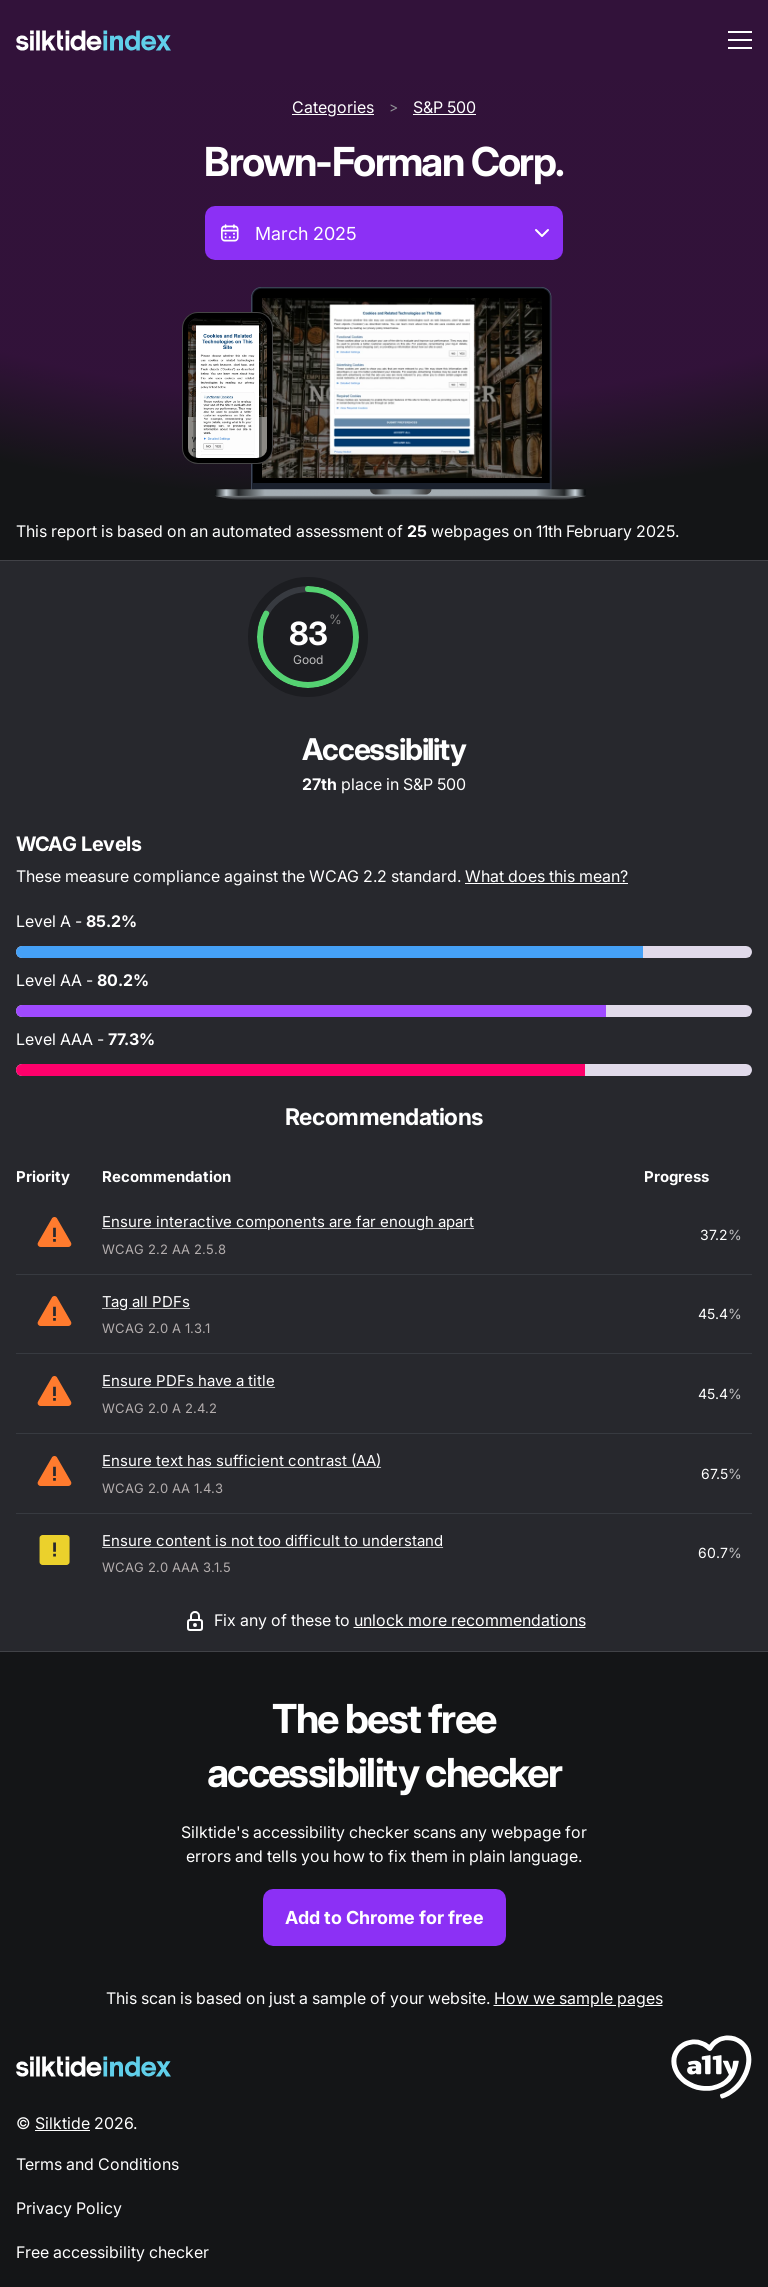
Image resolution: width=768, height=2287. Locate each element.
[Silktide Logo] (93, 2066)
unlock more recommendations (470, 1620)
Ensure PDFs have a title (188, 1380)
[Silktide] (93, 40)
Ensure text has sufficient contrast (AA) (241, 1460)
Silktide (62, 2123)
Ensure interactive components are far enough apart (288, 1221)
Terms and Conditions (97, 2164)
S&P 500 (444, 107)
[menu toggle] (740, 40)
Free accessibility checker (112, 2252)
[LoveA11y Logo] (711, 2070)
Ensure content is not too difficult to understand (272, 1540)
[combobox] (384, 233)
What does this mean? (546, 876)
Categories (333, 107)
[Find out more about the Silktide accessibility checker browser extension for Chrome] (384, 1819)
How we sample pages (578, 1998)
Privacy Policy (69, 2208)
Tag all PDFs (146, 1301)
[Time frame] (384, 233)
